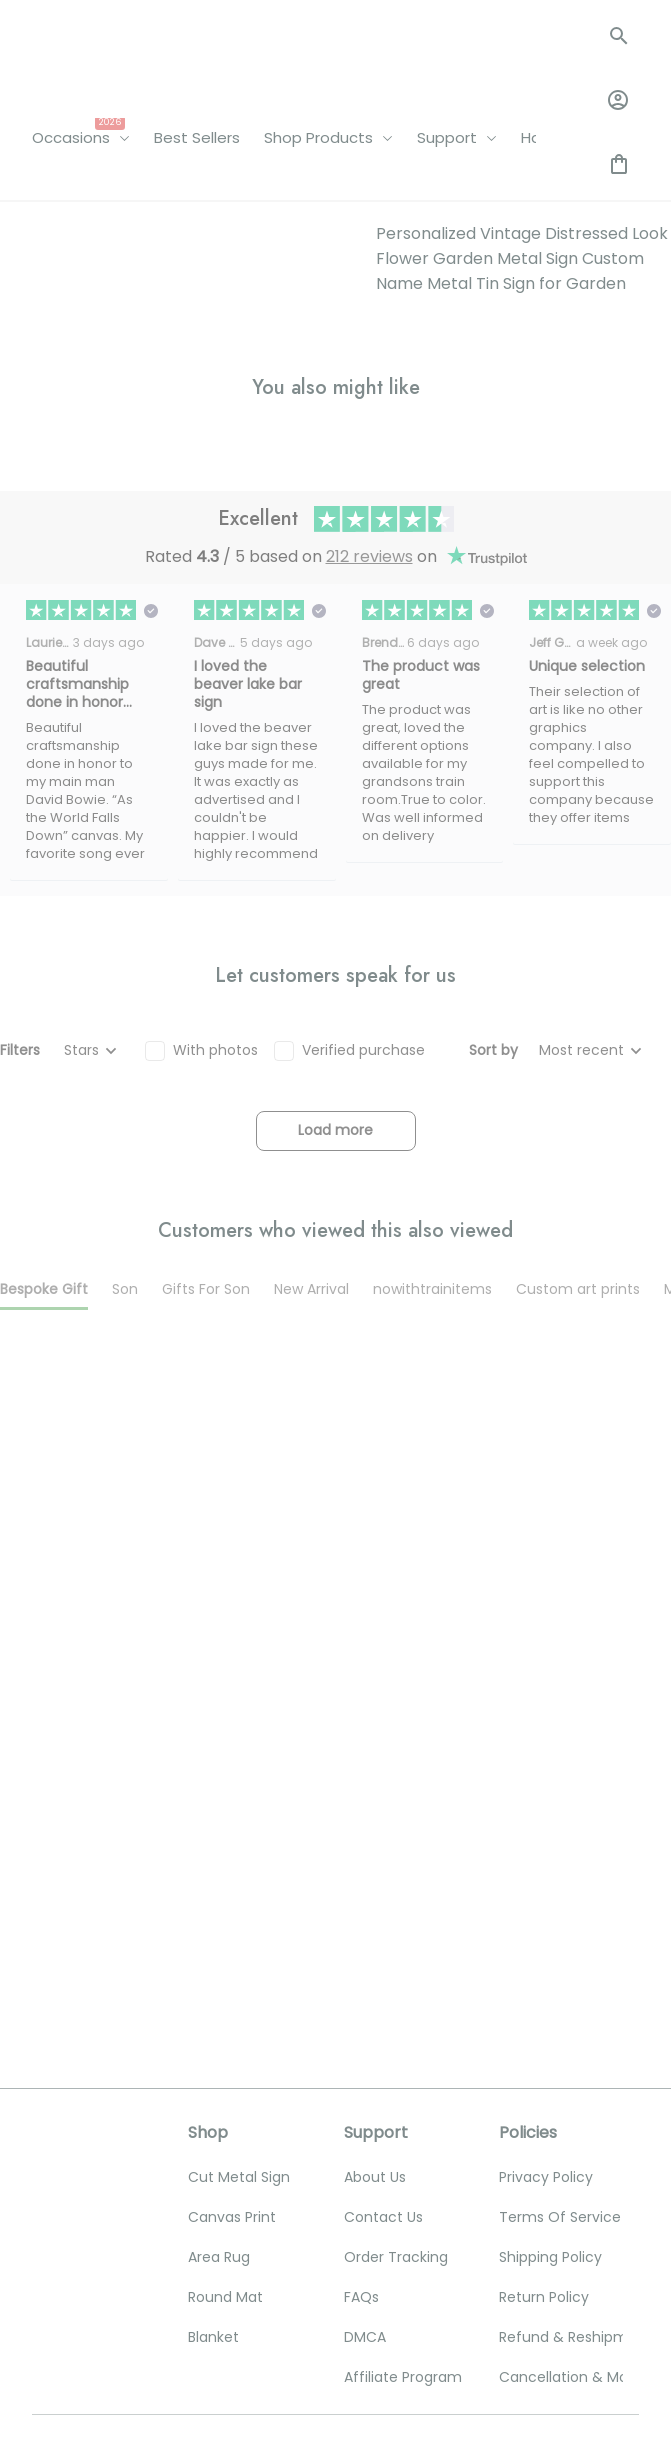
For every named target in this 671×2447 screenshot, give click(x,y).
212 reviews (369, 938)
